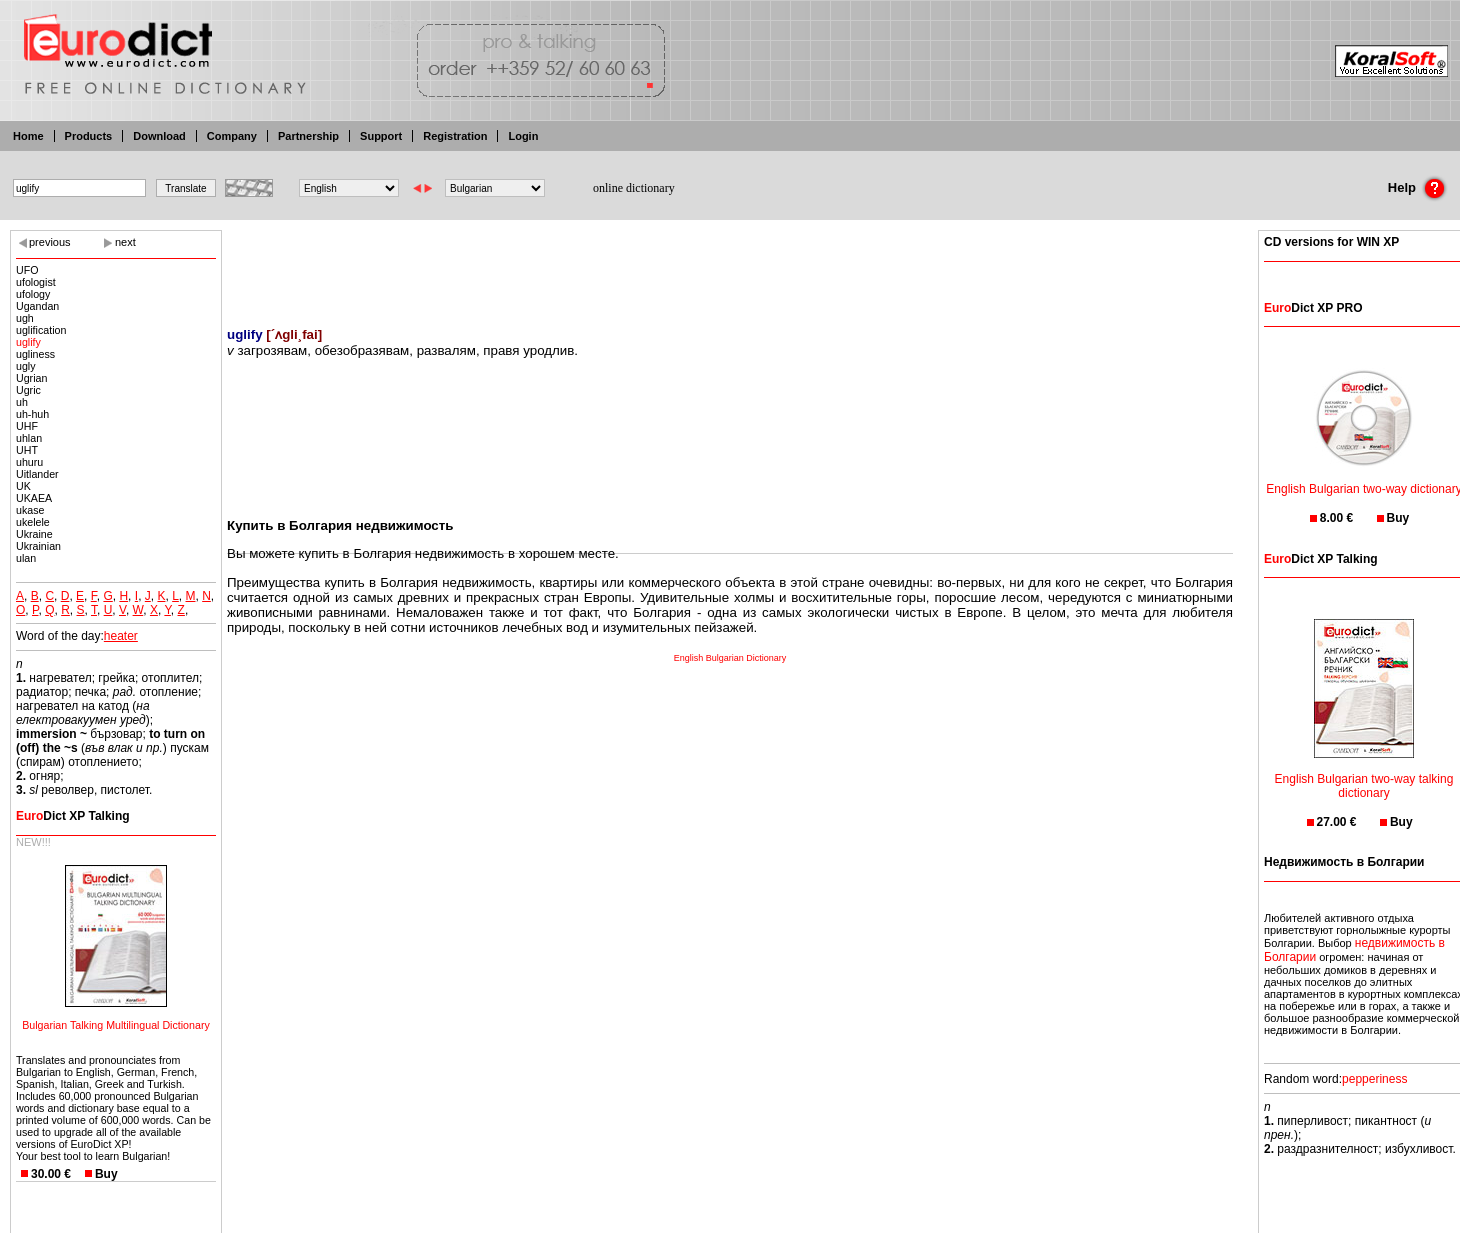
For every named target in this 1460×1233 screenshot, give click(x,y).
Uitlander (37, 474)
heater (121, 636)
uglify (28, 342)
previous (50, 242)
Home (28, 136)
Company (232, 136)
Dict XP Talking (73, 816)
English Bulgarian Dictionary (730, 658)
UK (23, 486)
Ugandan (37, 306)
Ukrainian (38, 546)
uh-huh (32, 414)
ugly (26, 366)
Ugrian (31, 378)
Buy (106, 1174)
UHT (27, 450)
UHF (27, 426)
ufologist (36, 282)
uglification (41, 330)
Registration (455, 136)
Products (89, 136)
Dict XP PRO (1313, 308)
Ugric (28, 390)
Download (159, 136)
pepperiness (1374, 1079)
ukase (30, 510)
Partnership (308, 136)
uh (22, 402)
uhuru (29, 462)
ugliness (35, 354)
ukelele (33, 522)
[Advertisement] (730, 265)
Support (381, 136)
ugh (25, 318)
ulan (26, 558)
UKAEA (34, 498)
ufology (33, 294)
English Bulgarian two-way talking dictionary (1364, 773)
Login (523, 136)
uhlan (29, 438)
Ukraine (34, 534)
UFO (27, 270)
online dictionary (634, 188)
